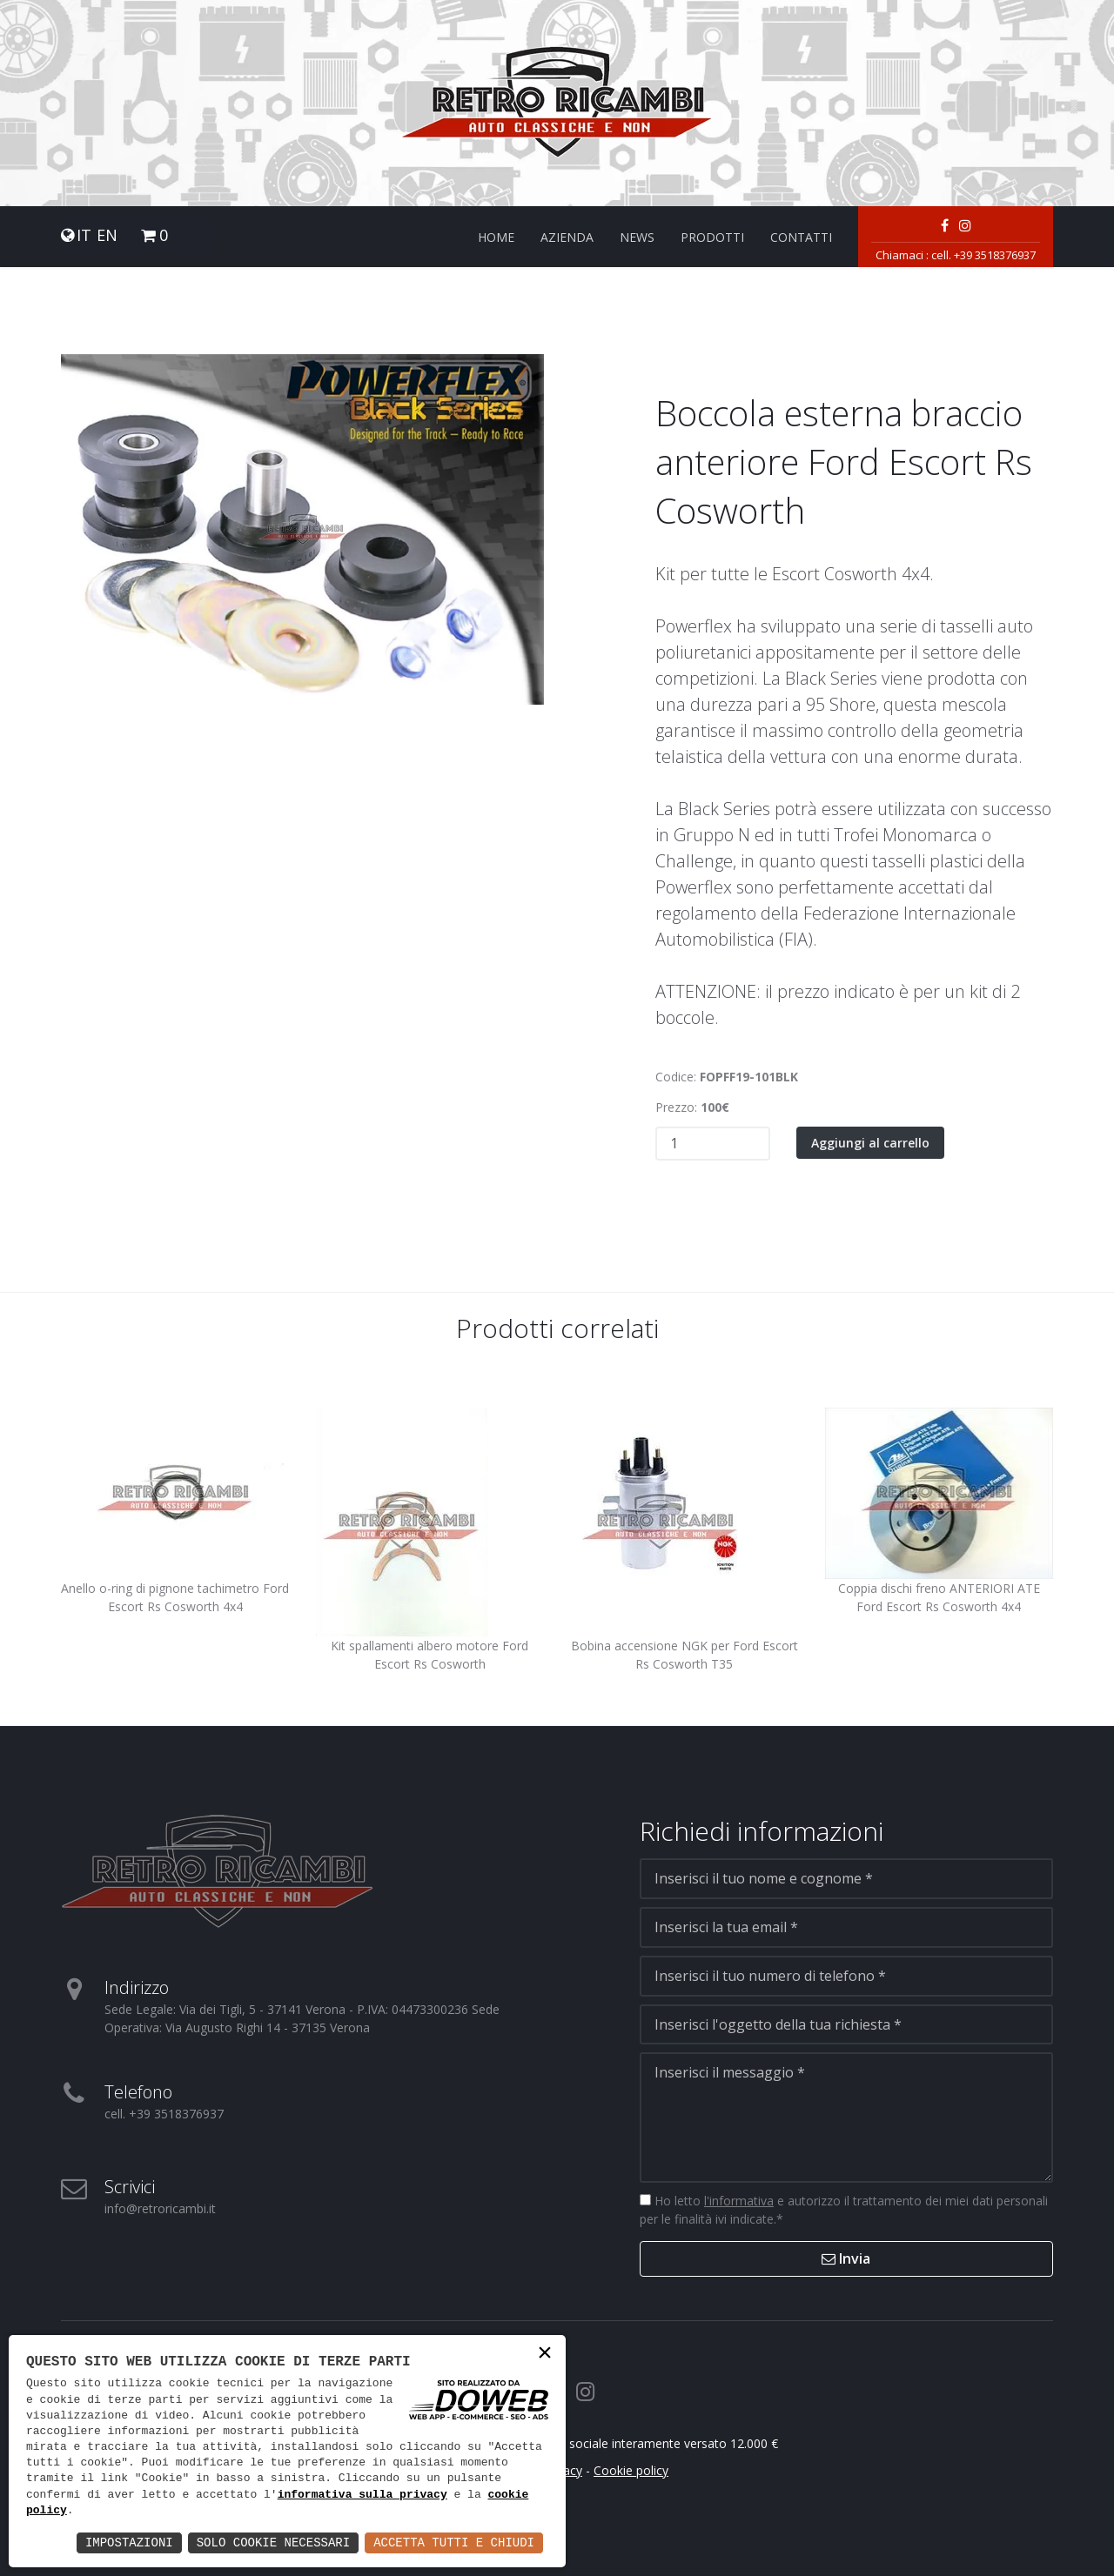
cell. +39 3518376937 (983, 255)
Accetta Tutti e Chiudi (453, 2542)
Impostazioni (129, 2542)
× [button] (545, 2354)
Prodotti (712, 237)
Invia (846, 2258)
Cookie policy (631, 2470)
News (637, 237)
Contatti (801, 237)
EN (107, 235)
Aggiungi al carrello (870, 1142)
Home (496, 237)
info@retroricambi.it (160, 2208)
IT (84, 235)
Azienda (567, 237)
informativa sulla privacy (362, 2495)
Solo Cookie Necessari (273, 2542)
